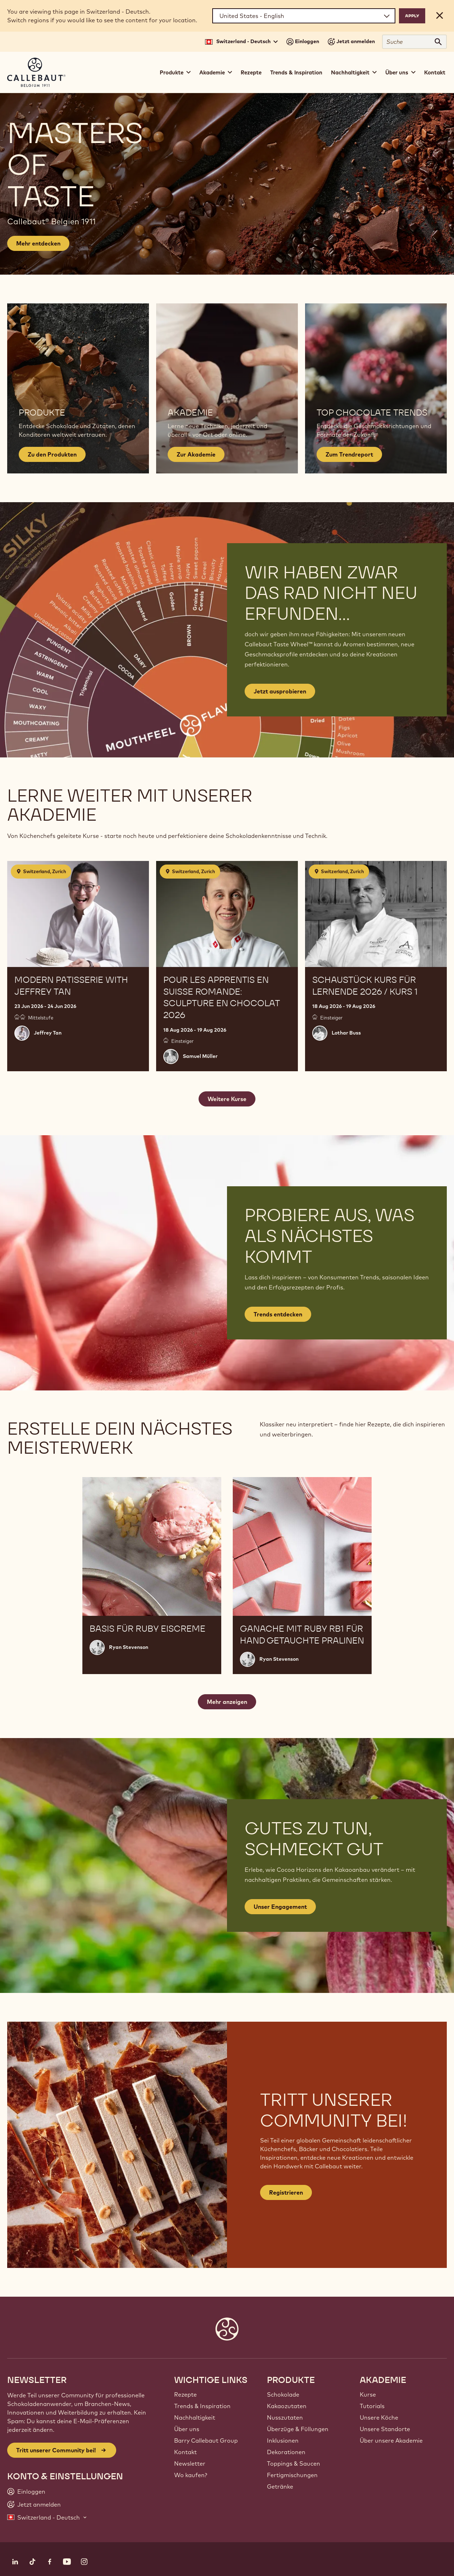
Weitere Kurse (227, 1099)
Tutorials (372, 2406)
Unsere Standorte (385, 2429)
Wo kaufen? (190, 2475)
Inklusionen (283, 2440)
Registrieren (286, 2192)
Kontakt (434, 72)
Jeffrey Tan (48, 1033)
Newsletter (189, 2463)
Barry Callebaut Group (206, 2440)
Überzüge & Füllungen (297, 2429)
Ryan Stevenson (128, 1647)
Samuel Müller (200, 1056)
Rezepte (251, 72)
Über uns (186, 2429)
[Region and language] (303, 15)
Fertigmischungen (292, 2475)
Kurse (368, 2394)
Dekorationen (286, 2452)
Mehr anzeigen (227, 1701)
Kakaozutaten (287, 2406)
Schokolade (283, 2394)
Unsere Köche (379, 2417)
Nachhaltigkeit (194, 2417)
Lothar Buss (346, 1033)
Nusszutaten (285, 2417)
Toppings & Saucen (293, 2463)
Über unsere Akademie (391, 2440)
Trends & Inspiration (296, 72)
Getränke (280, 2486)
